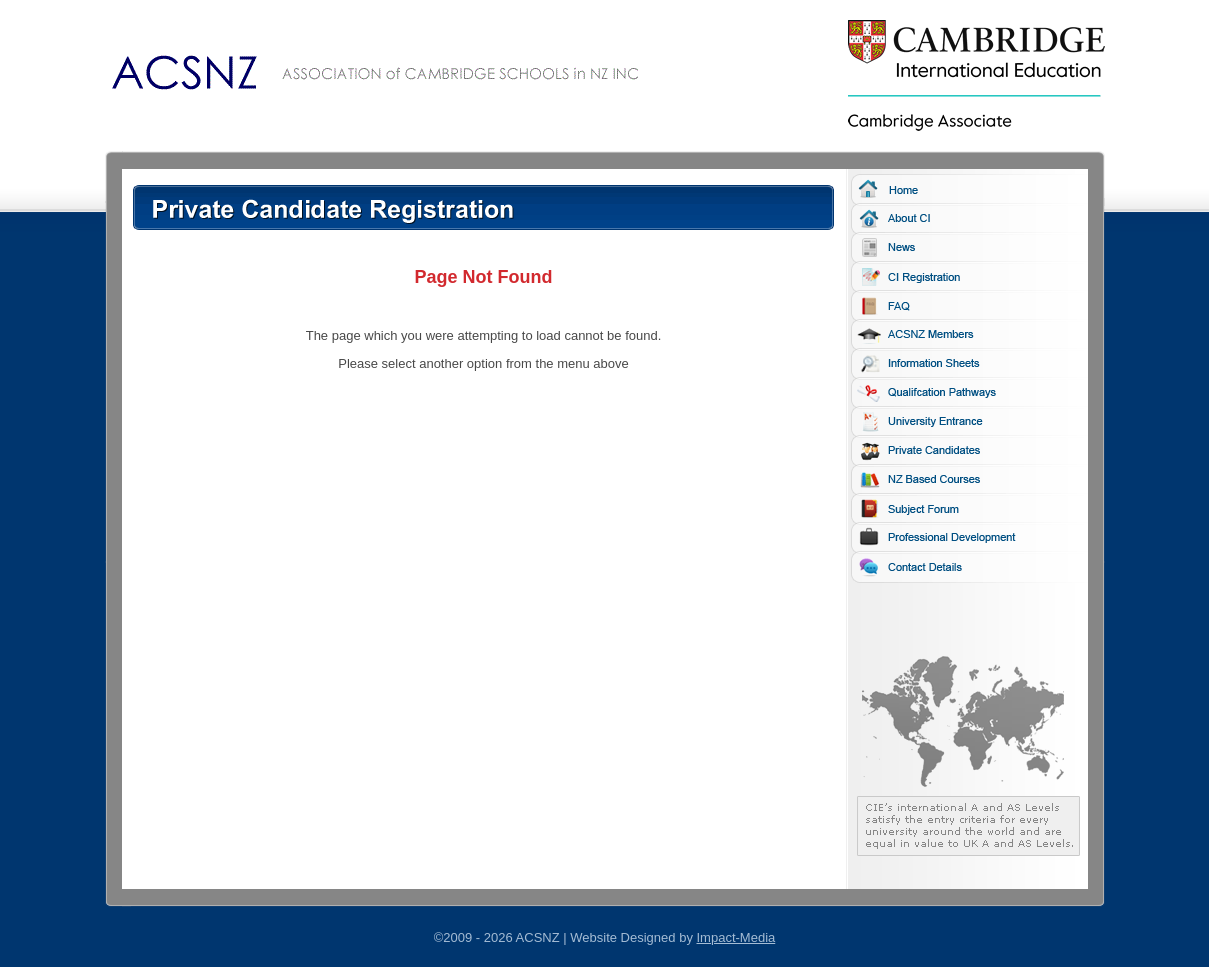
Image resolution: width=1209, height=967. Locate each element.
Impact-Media (736, 937)
